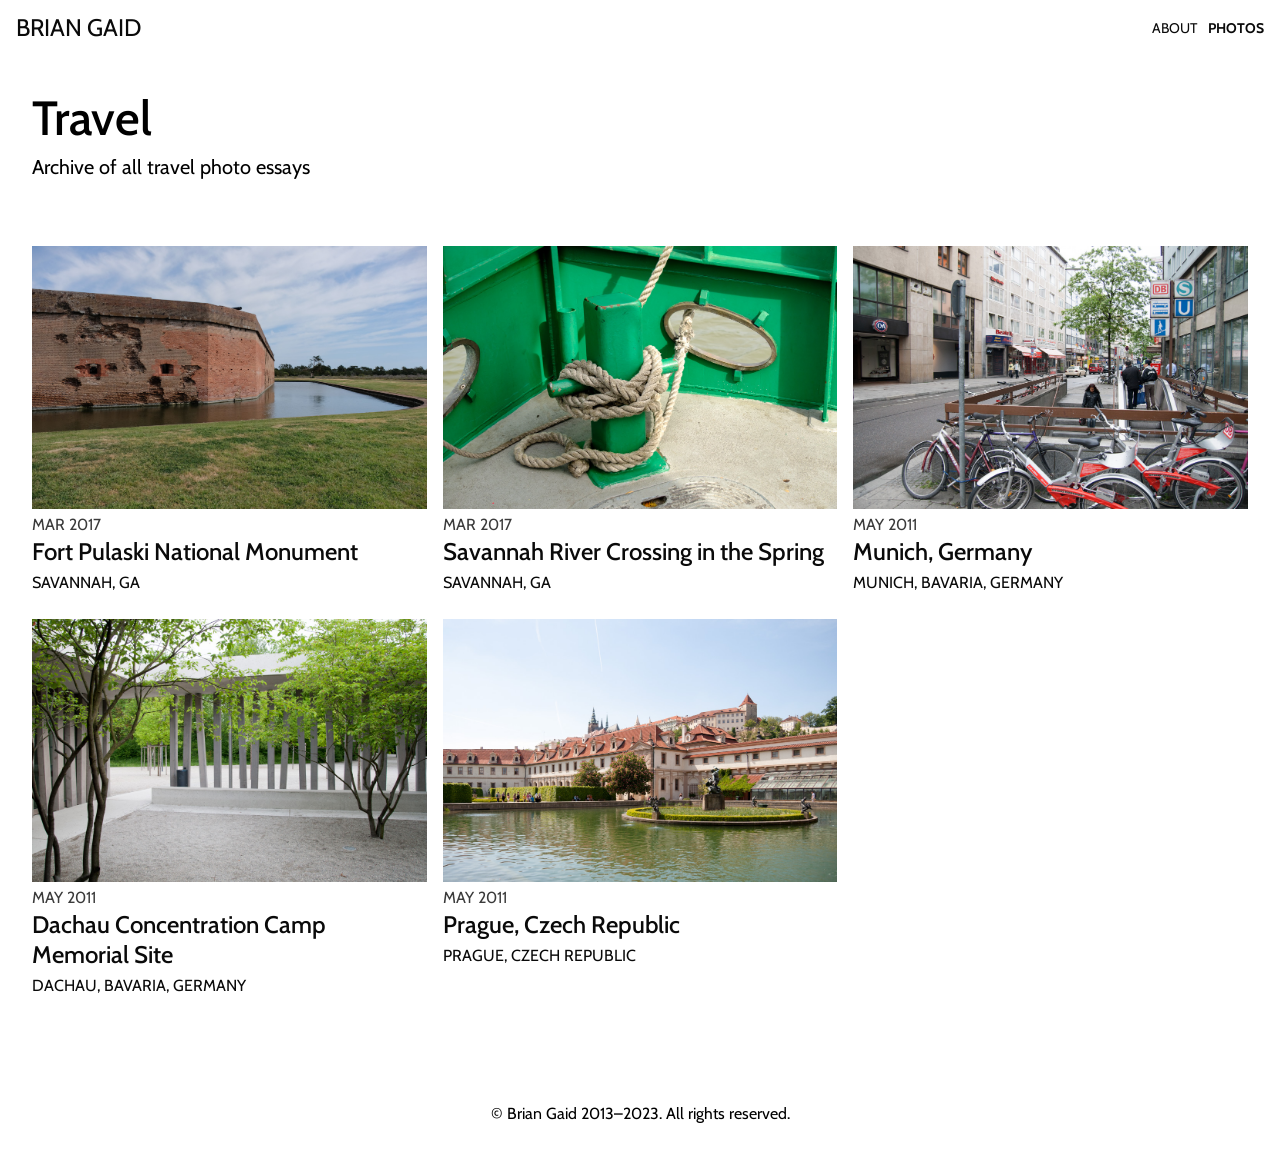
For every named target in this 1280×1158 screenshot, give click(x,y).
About (1174, 28)
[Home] (78, 28)
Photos (1236, 28)
